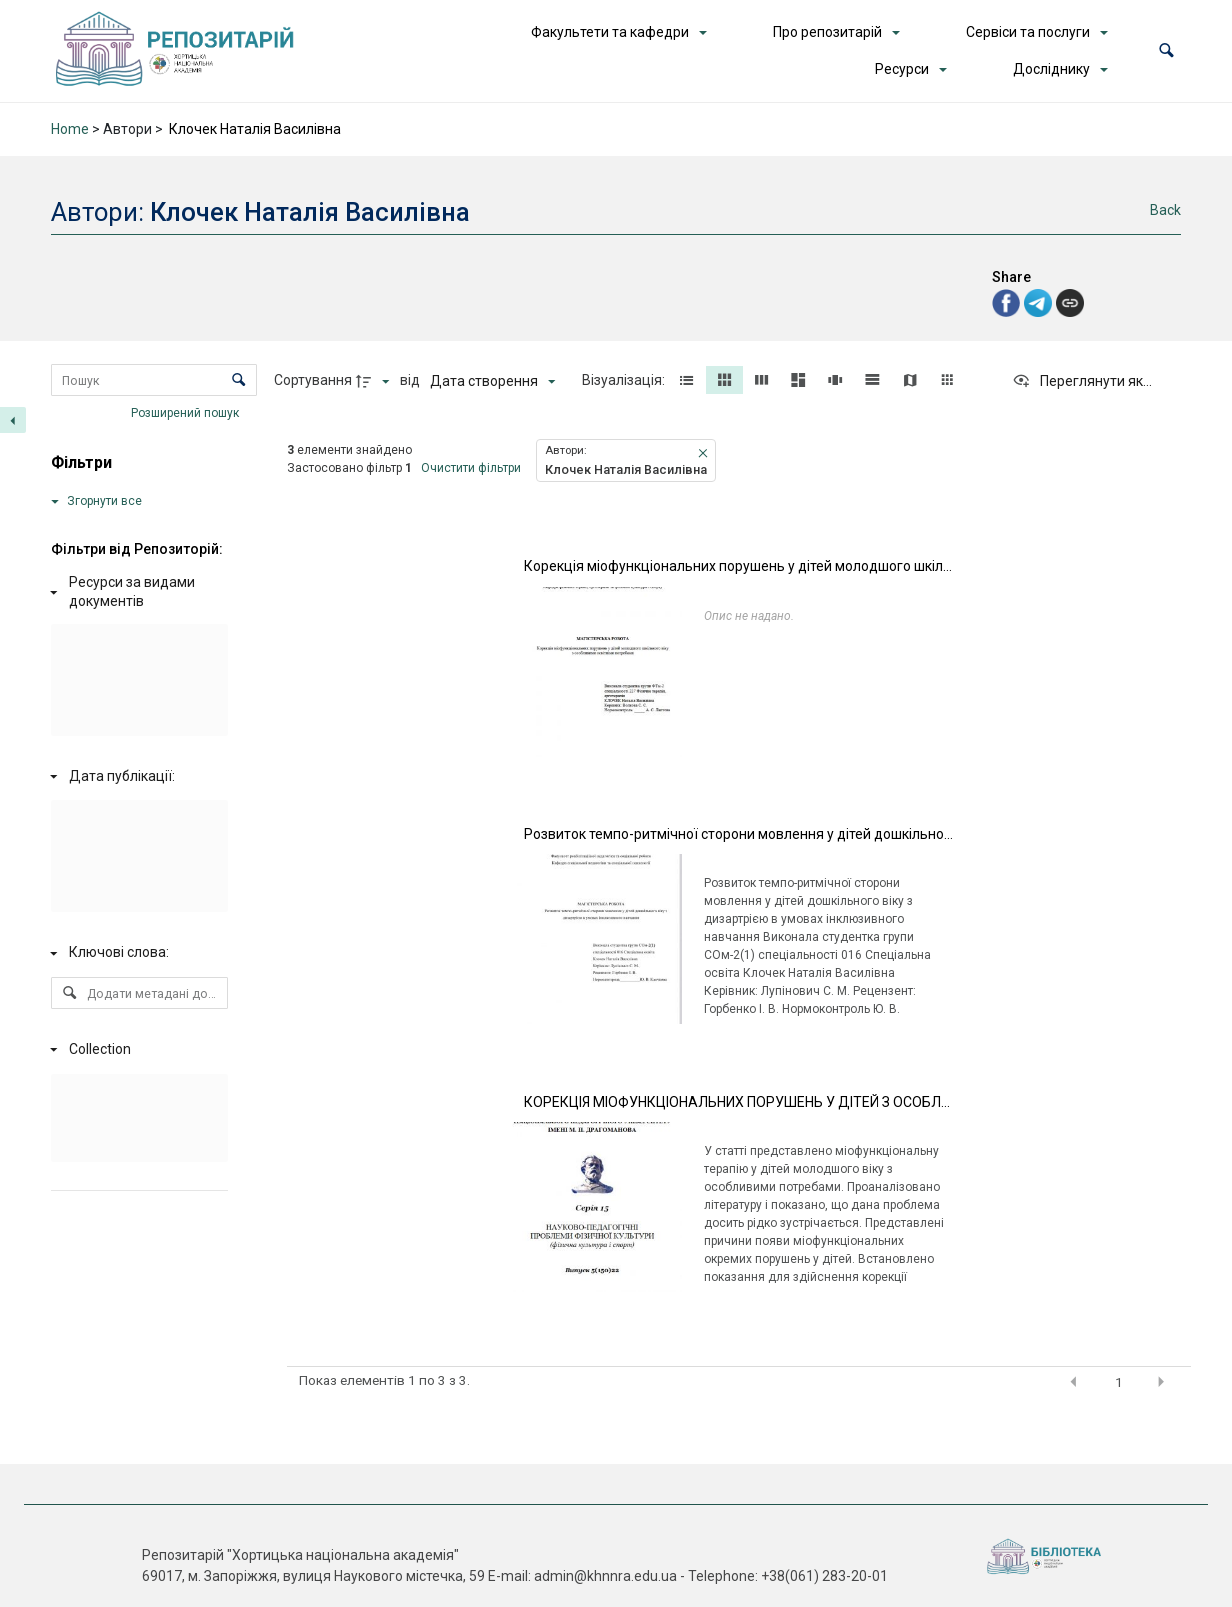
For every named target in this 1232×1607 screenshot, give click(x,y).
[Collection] (135, 1050)
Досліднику (1051, 69)
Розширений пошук (186, 413)
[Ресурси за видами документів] (135, 592)
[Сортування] (492, 381)
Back (1165, 210)
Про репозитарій (827, 32)
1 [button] (1119, 1382)
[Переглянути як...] (1082, 381)
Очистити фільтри (471, 468)
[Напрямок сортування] (375, 381)
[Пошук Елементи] (153, 380)
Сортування (313, 380)
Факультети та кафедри (610, 32)
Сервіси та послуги (1028, 32)
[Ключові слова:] (135, 953)
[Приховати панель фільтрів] (13, 420)
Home (70, 129)
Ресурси (902, 69)
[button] (1166, 50)
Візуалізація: (625, 380)
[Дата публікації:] (135, 776)
